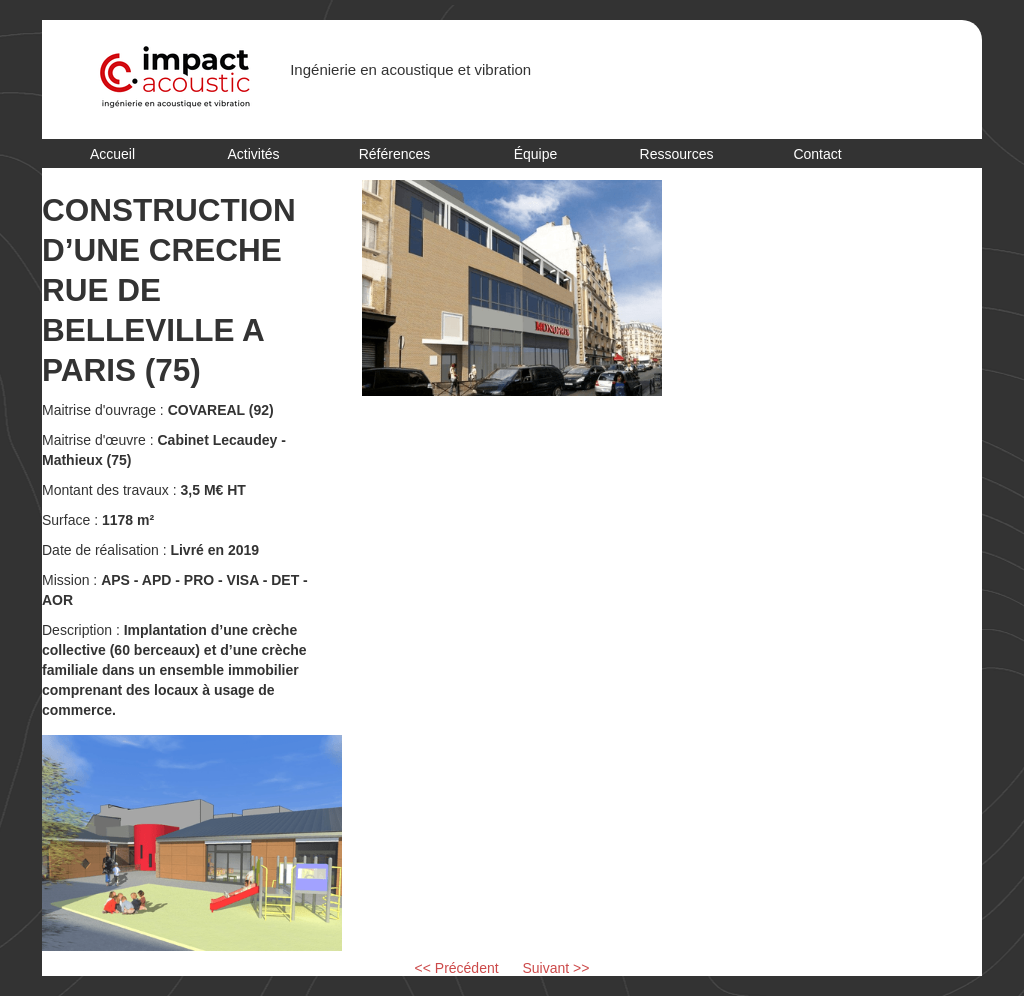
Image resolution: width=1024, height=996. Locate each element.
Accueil (112, 154)
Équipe (536, 154)
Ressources (677, 154)
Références (395, 154)
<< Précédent (457, 968)
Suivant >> (556, 968)
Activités (253, 154)
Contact (817, 154)
